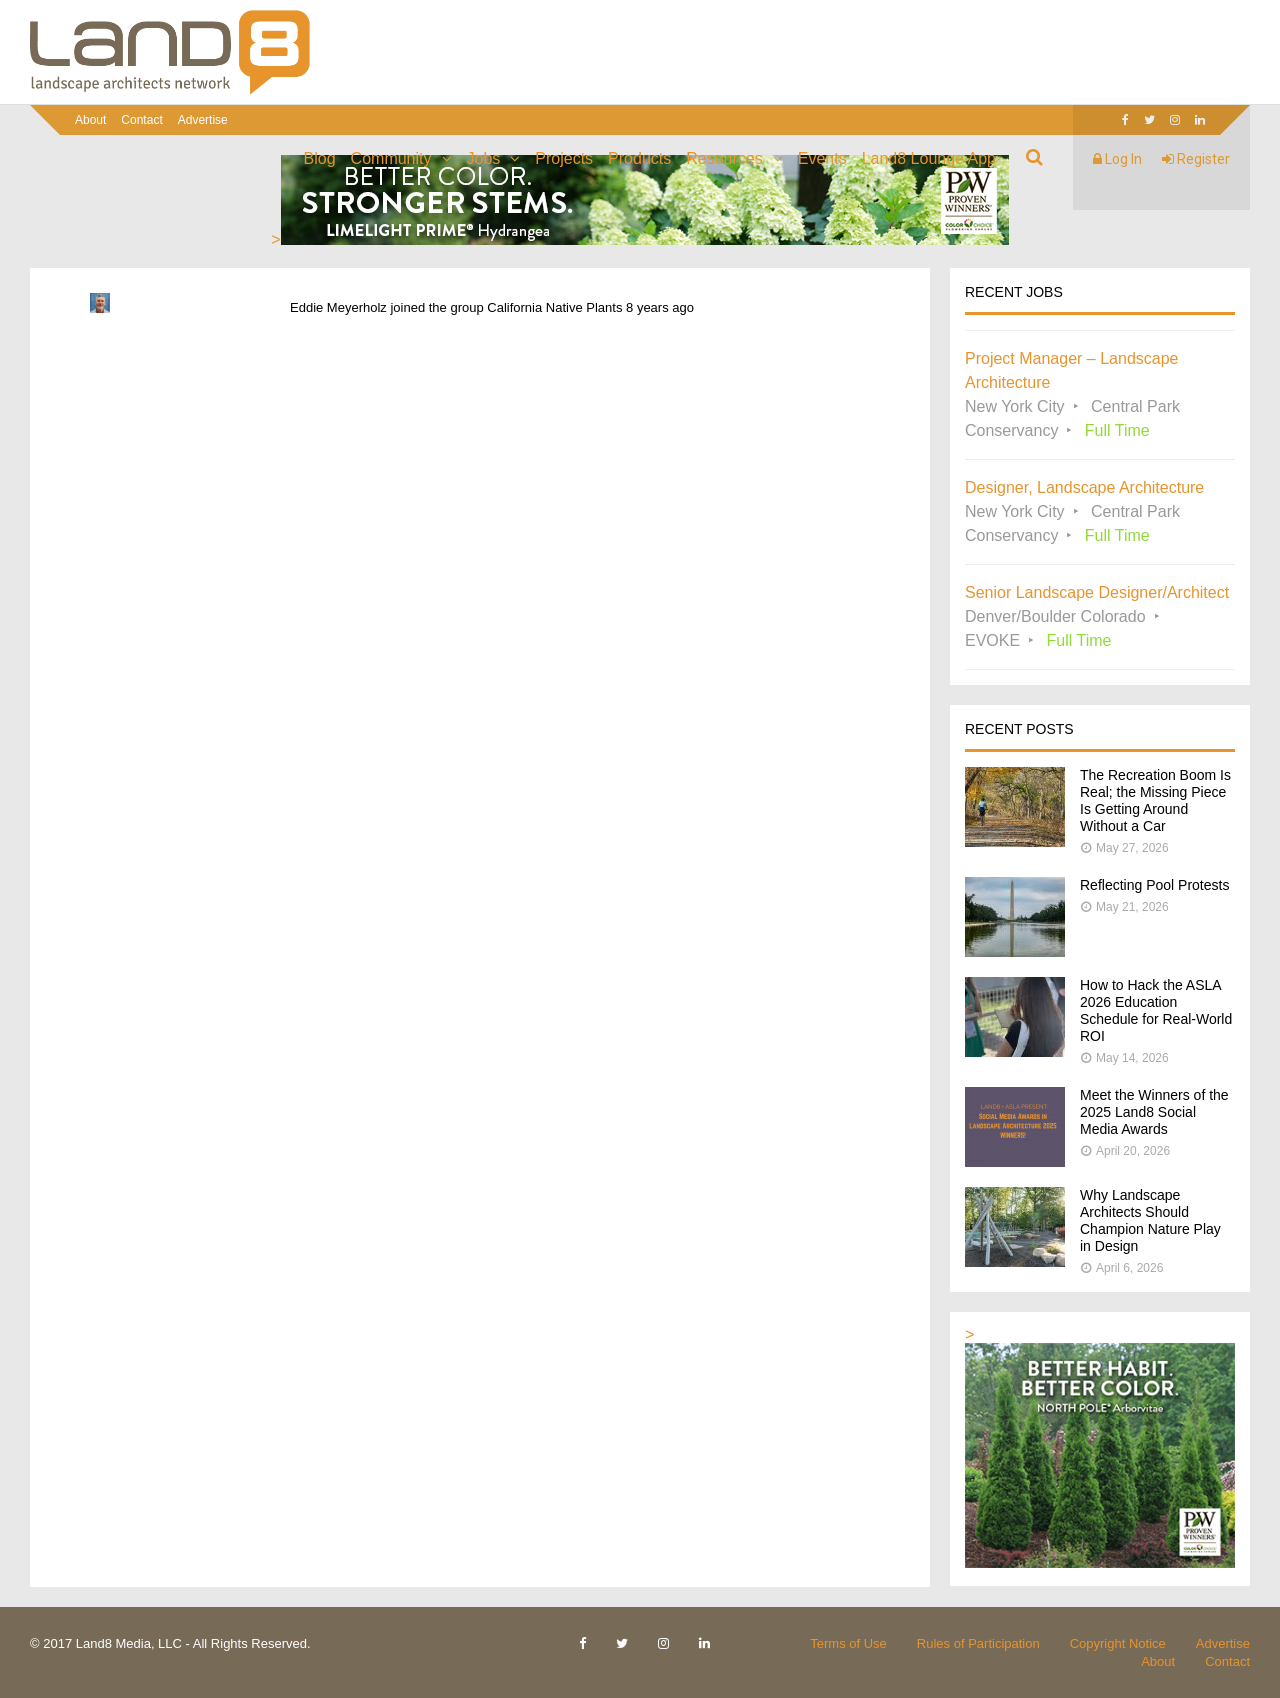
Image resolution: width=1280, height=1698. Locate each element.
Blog (320, 158)
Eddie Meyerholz (338, 307)
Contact (141, 120)
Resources (724, 158)
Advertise (203, 120)
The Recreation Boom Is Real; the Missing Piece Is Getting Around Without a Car (1155, 800)
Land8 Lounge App (929, 158)
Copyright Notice (1118, 1643)
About (90, 120)
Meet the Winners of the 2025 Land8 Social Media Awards (1154, 1112)
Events (822, 158)
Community (391, 158)
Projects (564, 158)
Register (1196, 159)
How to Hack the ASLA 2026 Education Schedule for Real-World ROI (1156, 1010)
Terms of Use (848, 1643)
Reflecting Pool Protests (1154, 885)
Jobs (484, 158)
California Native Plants (554, 307)
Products (639, 158)
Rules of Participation (978, 1643)
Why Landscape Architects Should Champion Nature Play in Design (1150, 1220)
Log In (1117, 159)
